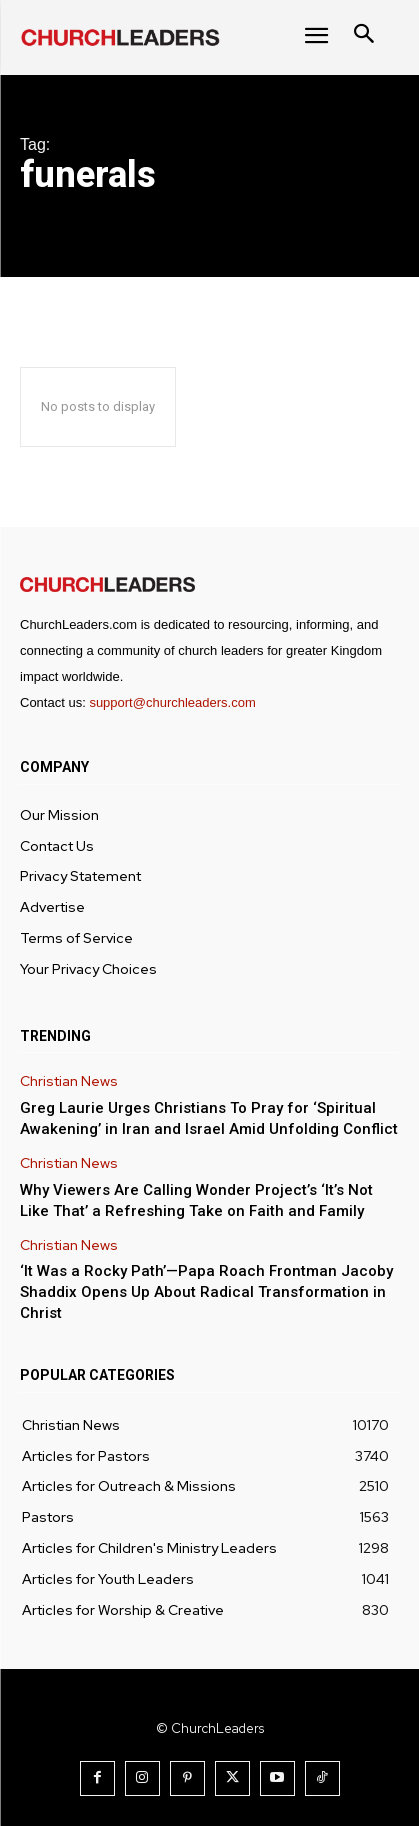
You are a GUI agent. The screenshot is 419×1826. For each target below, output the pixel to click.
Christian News (69, 1081)
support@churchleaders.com (172, 702)
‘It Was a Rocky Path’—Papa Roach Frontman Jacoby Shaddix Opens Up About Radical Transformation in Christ (206, 1292)
